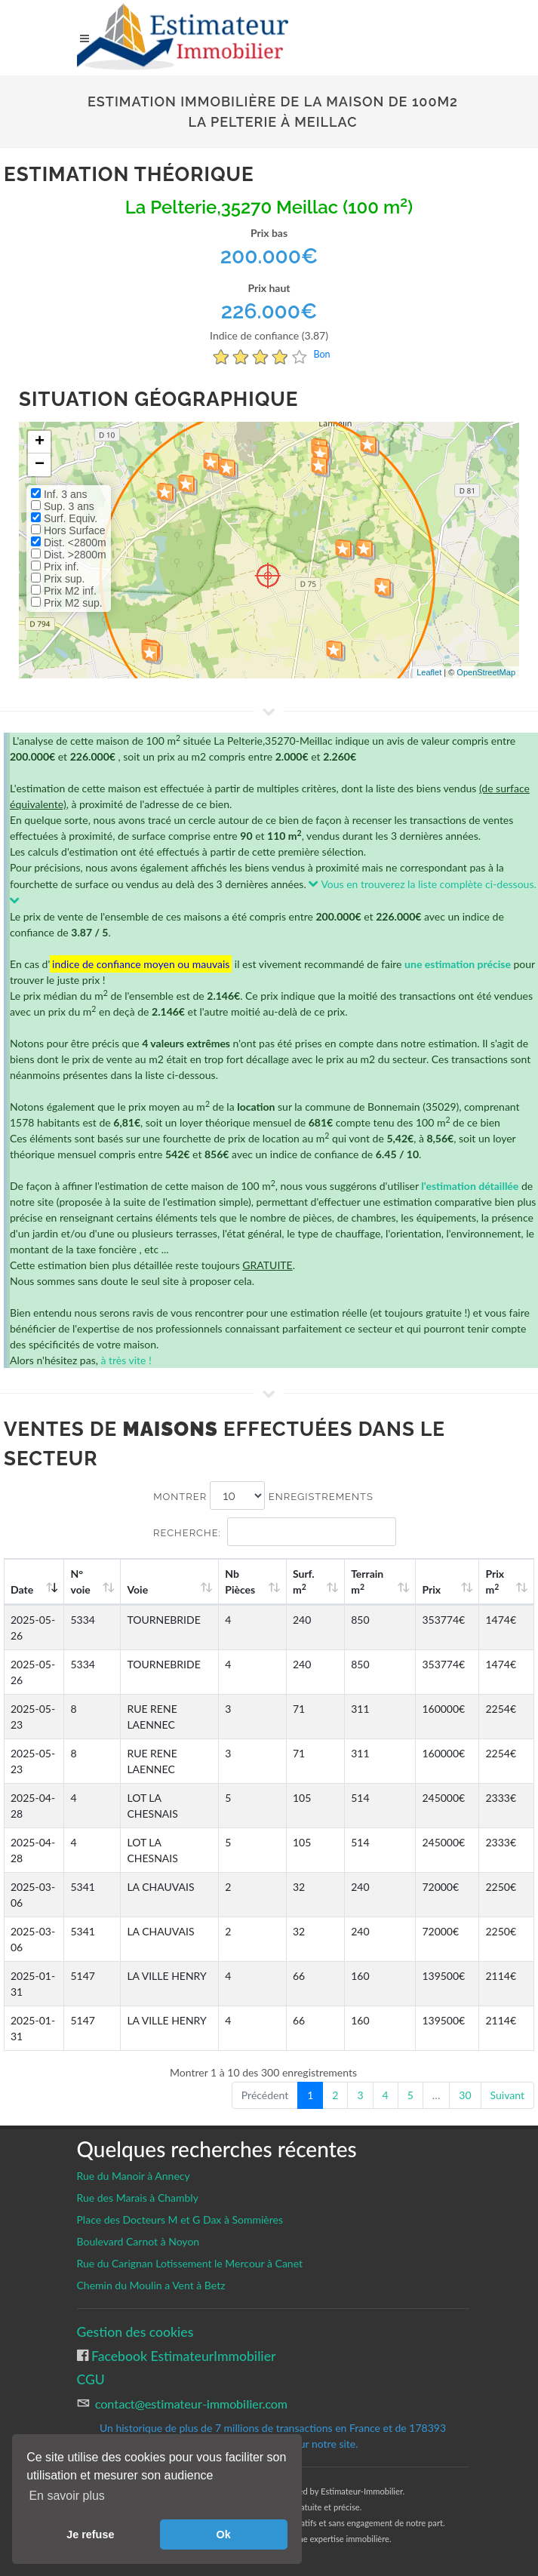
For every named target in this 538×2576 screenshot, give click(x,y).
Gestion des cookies (135, 2332)
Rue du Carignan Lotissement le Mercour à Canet (190, 2263)
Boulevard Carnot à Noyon (138, 2241)
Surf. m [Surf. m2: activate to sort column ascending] (333, 1581)
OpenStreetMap (486, 672)
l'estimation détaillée (469, 1185)
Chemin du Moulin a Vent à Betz (151, 2285)
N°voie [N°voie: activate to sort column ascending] (86, 1581)
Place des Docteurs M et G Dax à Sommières (180, 2219)
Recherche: (274, 1531)
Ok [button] (224, 2534)
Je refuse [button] (90, 2534)
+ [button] (40, 442)
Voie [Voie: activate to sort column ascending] (136, 1589)
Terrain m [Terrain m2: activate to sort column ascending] (390, 1581)
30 (465, 2095)
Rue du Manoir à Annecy (133, 2175)
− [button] (40, 464)
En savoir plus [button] (67, 2495)
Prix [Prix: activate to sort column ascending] (445, 1589)
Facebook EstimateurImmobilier (182, 2356)
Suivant (507, 2095)
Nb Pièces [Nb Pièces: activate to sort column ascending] (278, 1581)
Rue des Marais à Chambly (137, 2197)
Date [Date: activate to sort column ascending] (22, 1589)
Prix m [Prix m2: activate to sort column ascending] (501, 1581)
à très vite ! (125, 1360)
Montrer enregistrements (263, 1495)
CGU (91, 2379)
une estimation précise (457, 964)
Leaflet (429, 672)
